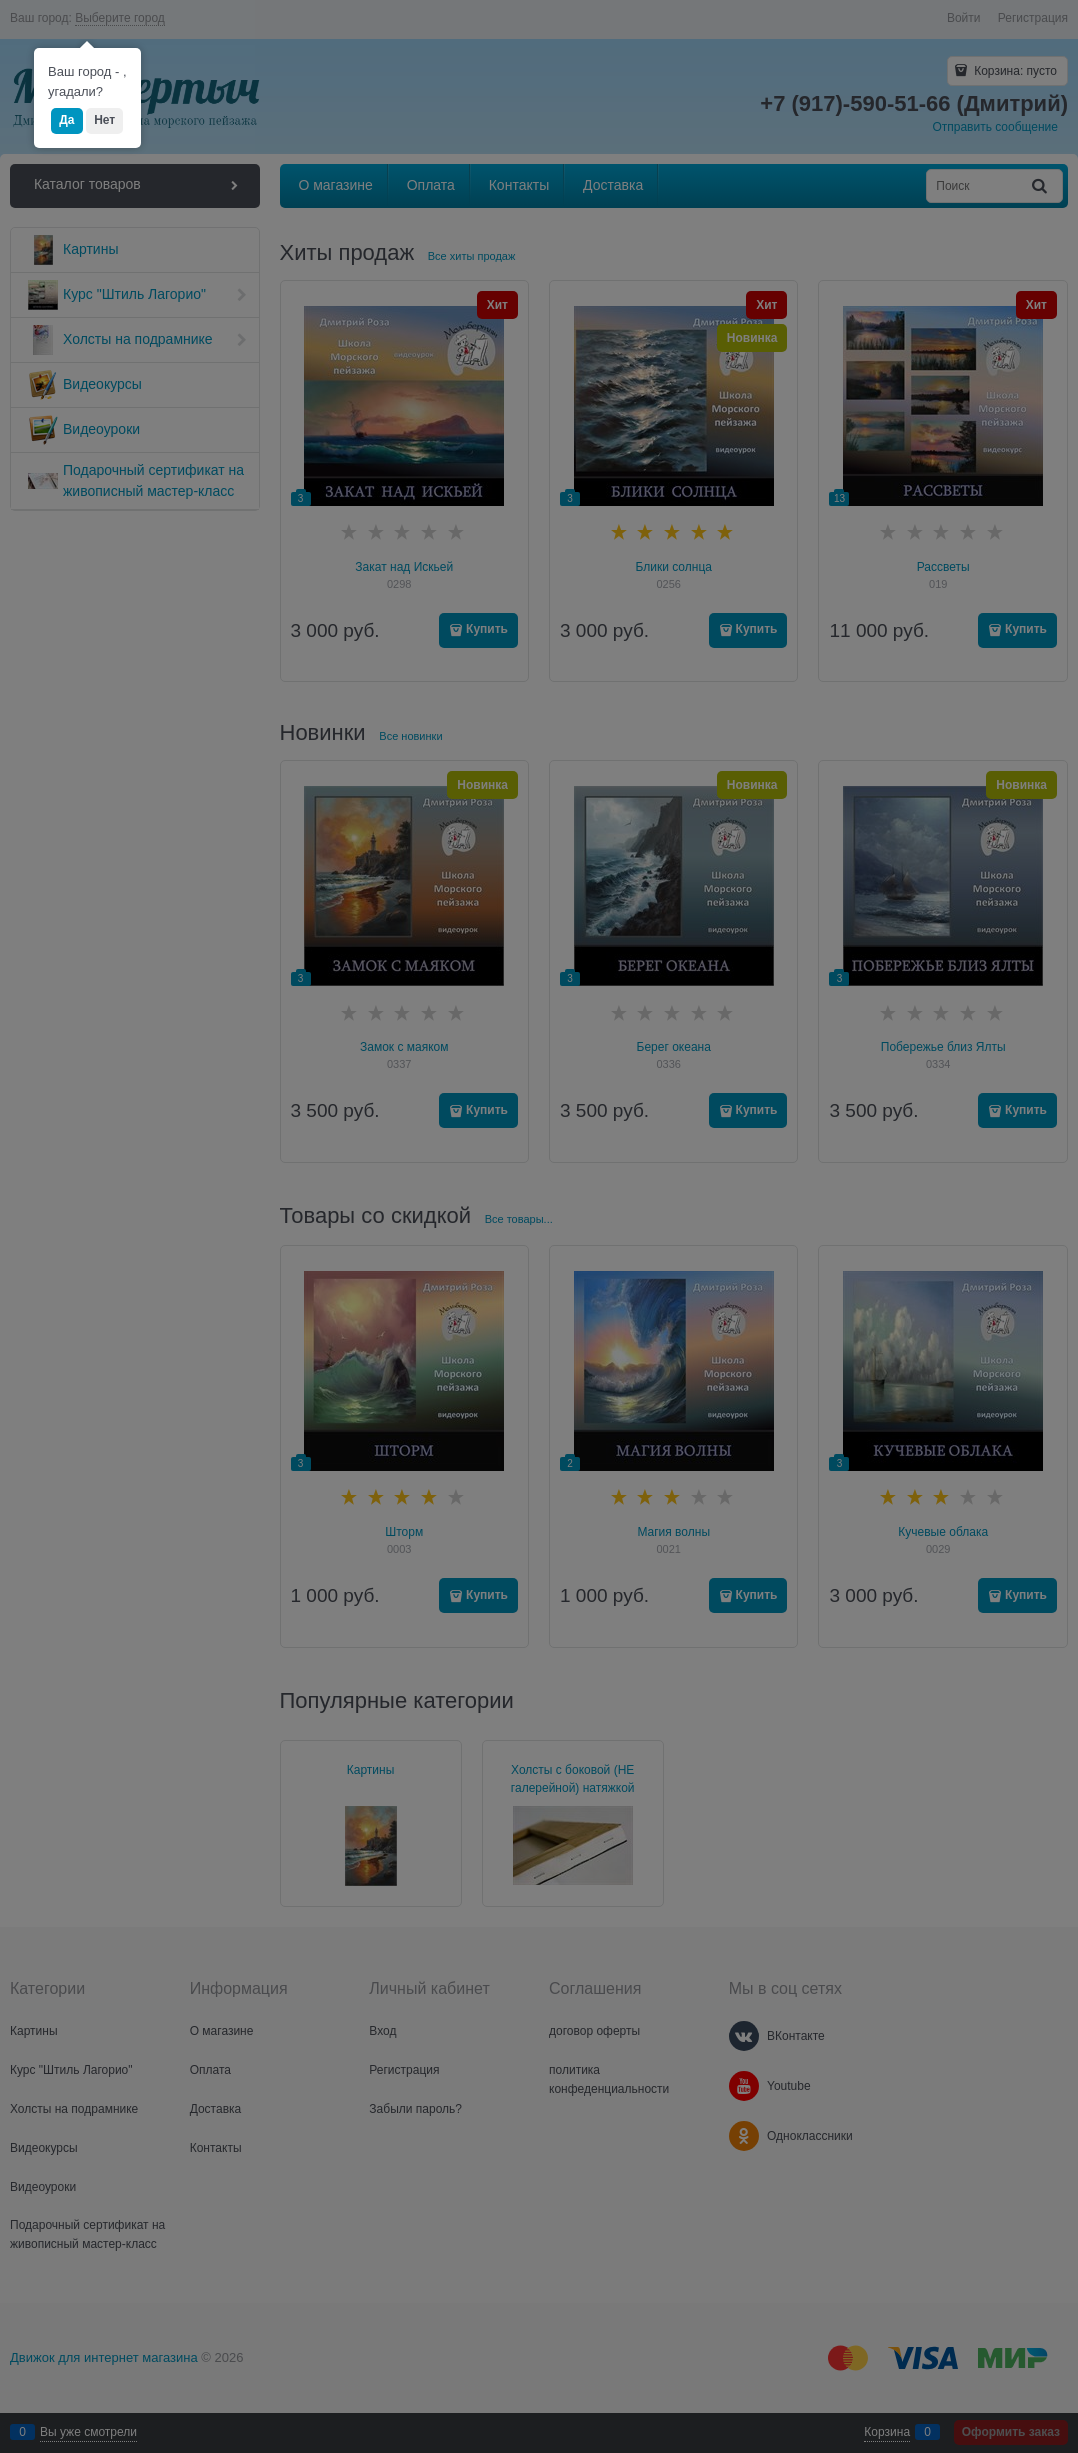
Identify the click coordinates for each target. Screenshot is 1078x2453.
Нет (104, 120)
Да (66, 120)
